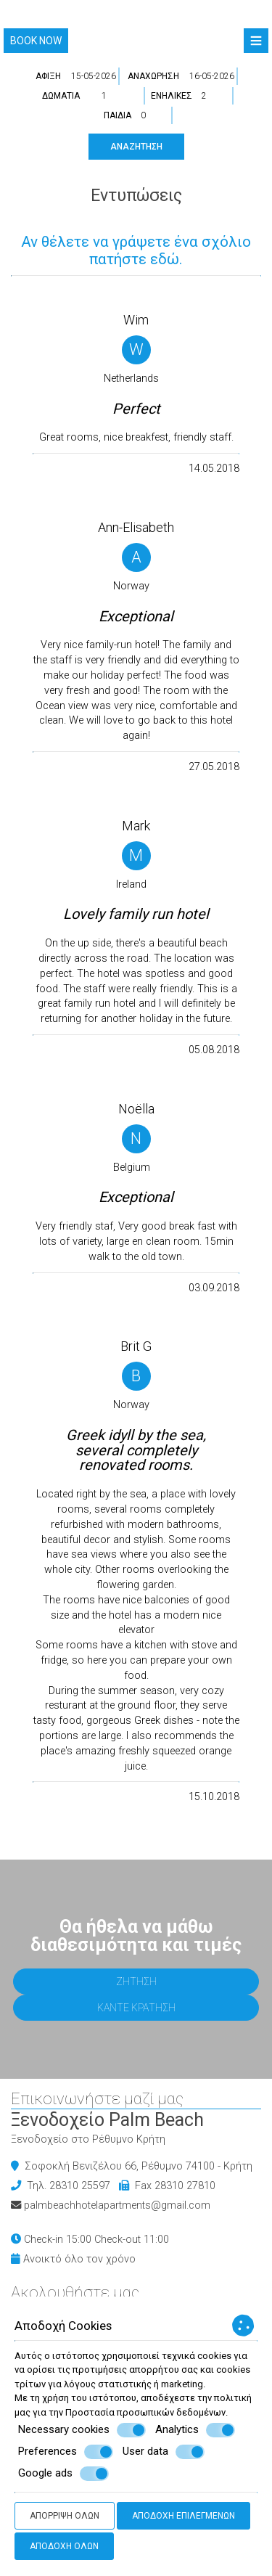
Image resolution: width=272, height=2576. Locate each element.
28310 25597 (79, 2186)
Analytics (195, 2430)
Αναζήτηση (136, 147)
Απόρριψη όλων (64, 2516)
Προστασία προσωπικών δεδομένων (145, 2412)
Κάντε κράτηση (136, 2007)
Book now (36, 40)
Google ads (63, 2473)
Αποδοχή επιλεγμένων (183, 2516)
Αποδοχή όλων (64, 2546)
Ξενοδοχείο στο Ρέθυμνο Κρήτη (88, 2139)
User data (164, 2452)
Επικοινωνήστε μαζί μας (97, 2099)
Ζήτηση (136, 1981)
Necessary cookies (82, 2430)
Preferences (65, 2452)
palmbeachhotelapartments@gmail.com (117, 2205)
